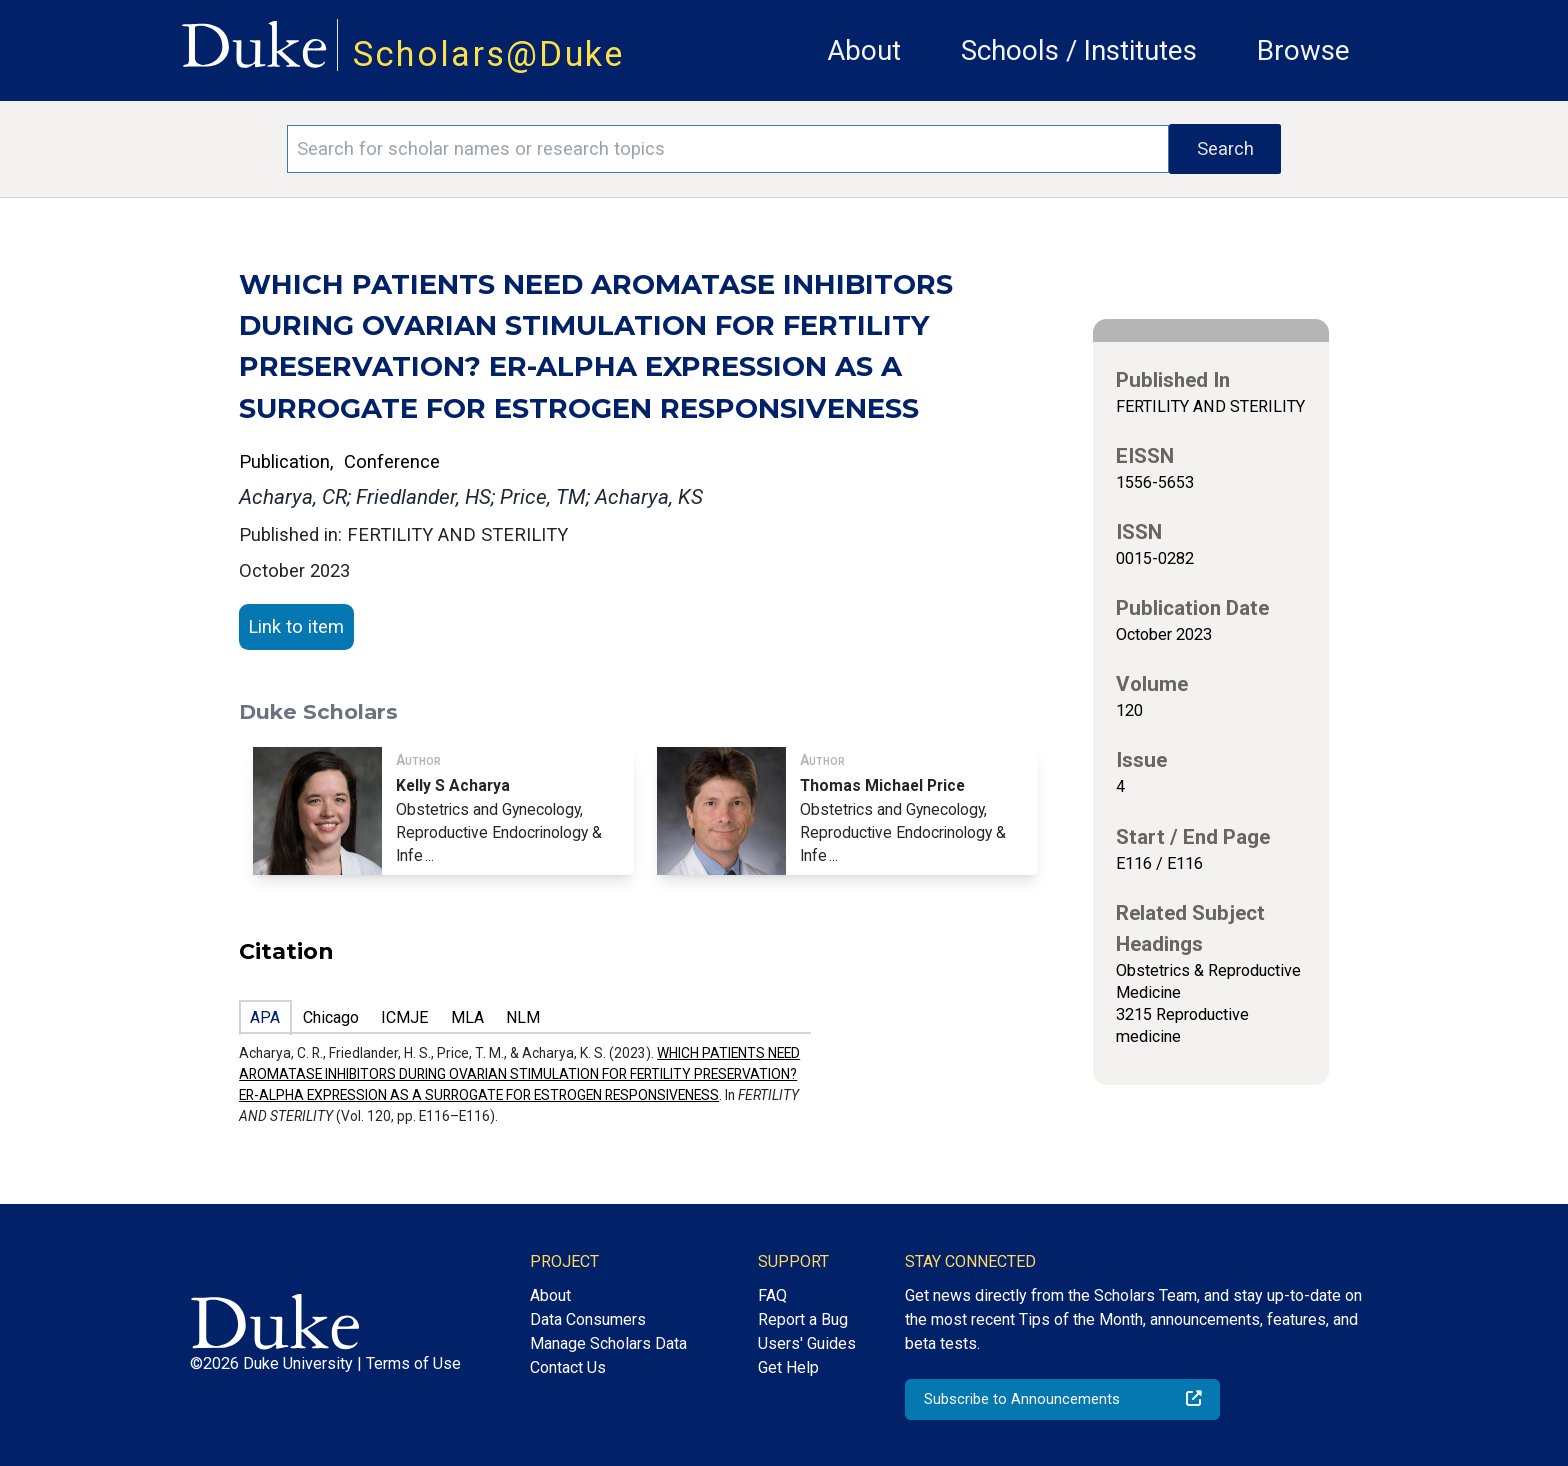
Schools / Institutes (1079, 50)
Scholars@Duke (489, 54)
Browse (1303, 50)
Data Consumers (588, 1319)
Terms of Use (413, 1363)
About (864, 50)
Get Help (788, 1367)
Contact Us (568, 1367)
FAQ (772, 1295)
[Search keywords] (728, 149)
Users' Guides (807, 1343)
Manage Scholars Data (608, 1343)
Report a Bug (803, 1319)
